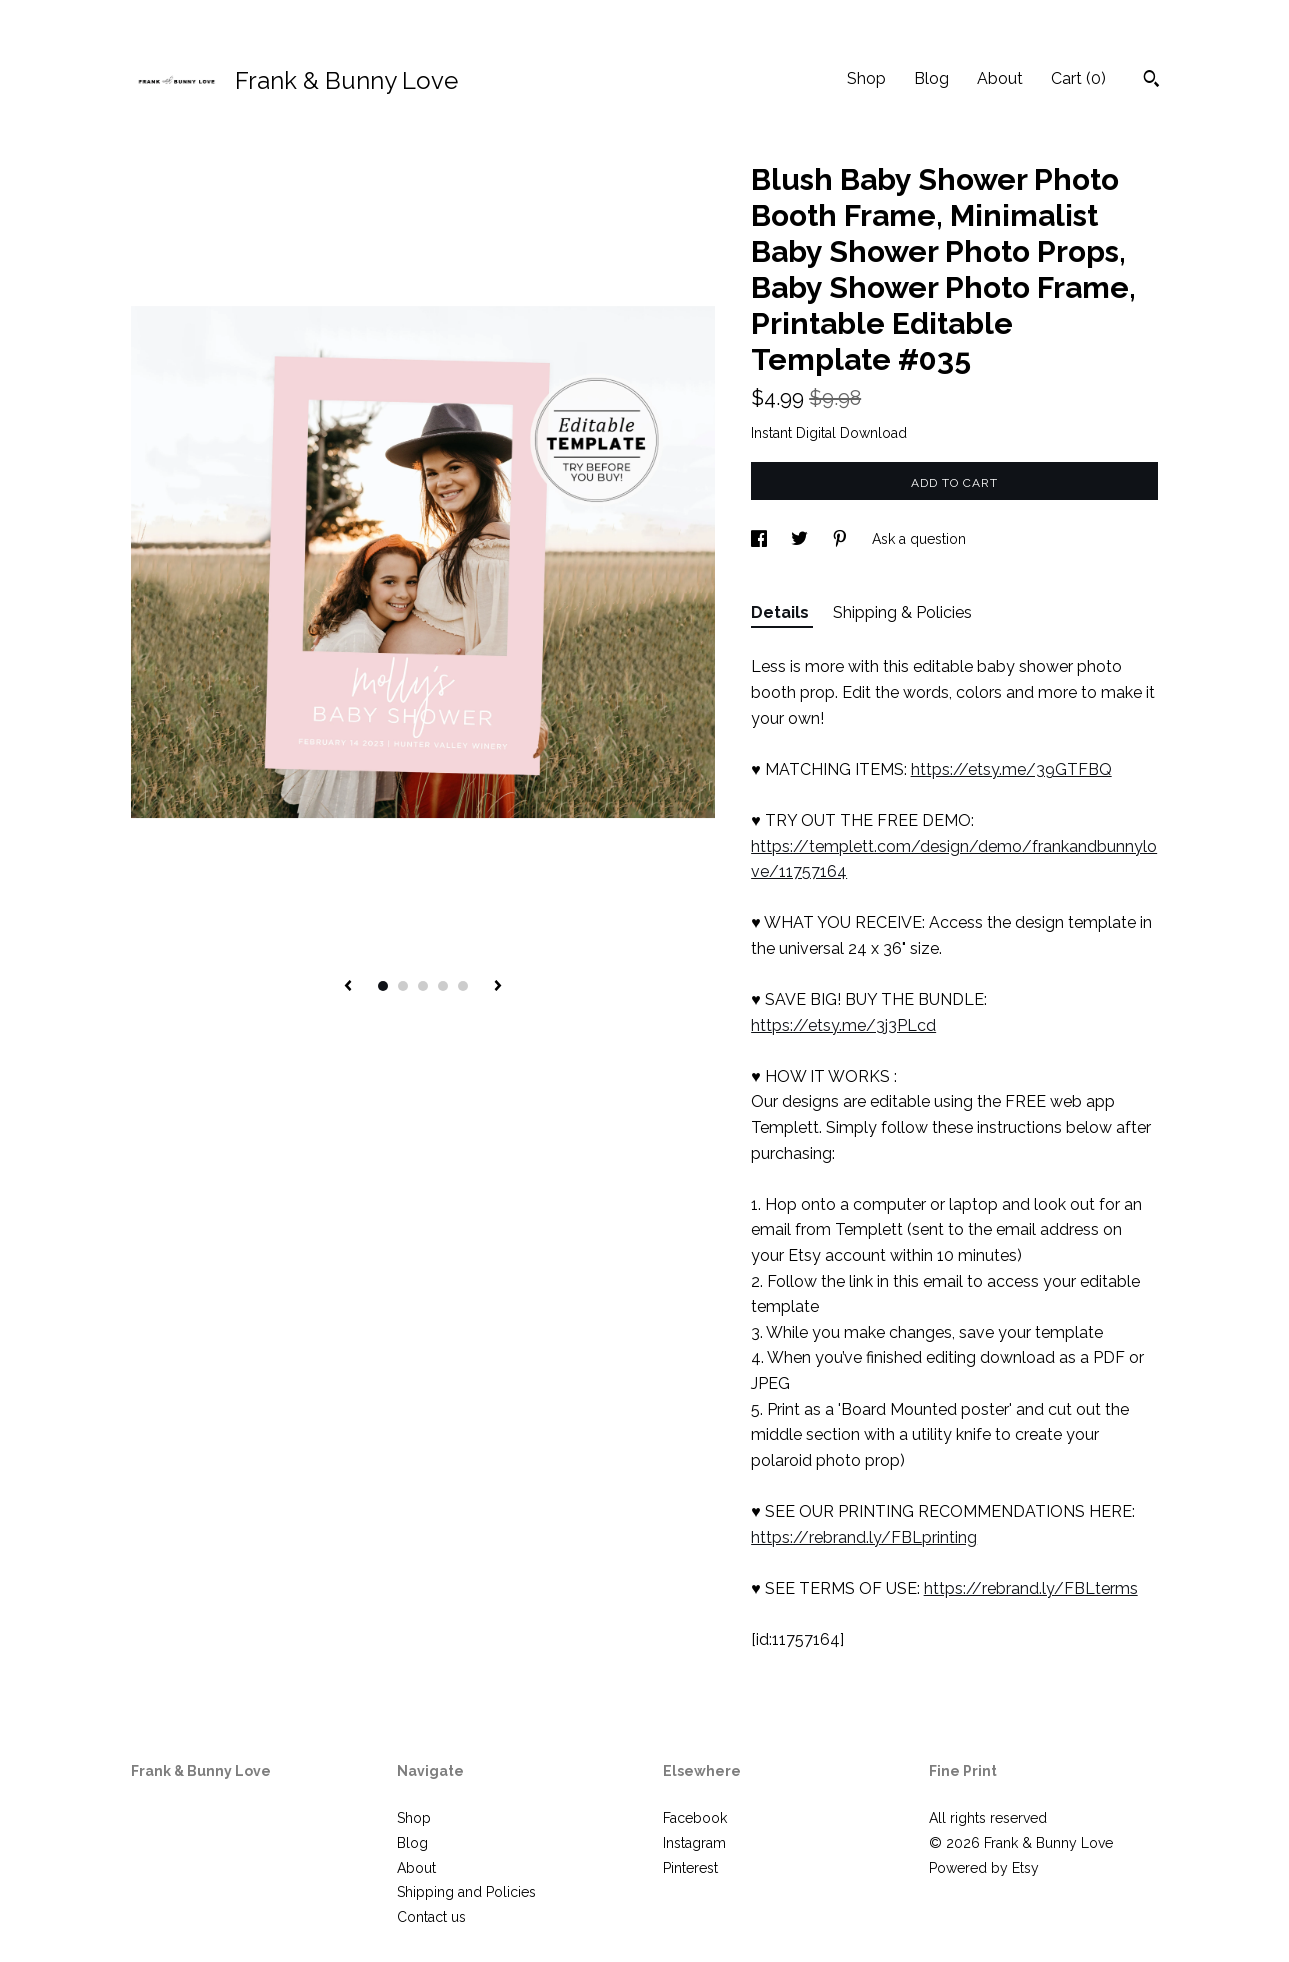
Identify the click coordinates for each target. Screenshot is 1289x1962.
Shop (866, 78)
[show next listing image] (498, 987)
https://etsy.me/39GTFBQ (1011, 769)
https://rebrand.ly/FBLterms (1031, 1588)
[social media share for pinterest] (842, 539)
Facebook (695, 1818)
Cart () (1078, 78)
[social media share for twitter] (801, 539)
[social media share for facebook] (761, 539)
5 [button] (463, 986)
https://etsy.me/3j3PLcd (843, 1025)
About (1000, 78)
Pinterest (690, 1868)
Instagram (694, 1843)
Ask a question (919, 539)
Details (782, 612)
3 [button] (423, 986)
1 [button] (383, 986)
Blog (931, 78)
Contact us (431, 1917)
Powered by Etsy (984, 1868)
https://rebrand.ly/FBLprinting (864, 1537)
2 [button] (403, 986)
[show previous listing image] (348, 987)
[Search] (1151, 81)
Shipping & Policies (902, 612)
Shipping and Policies (466, 1892)
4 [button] (443, 986)
